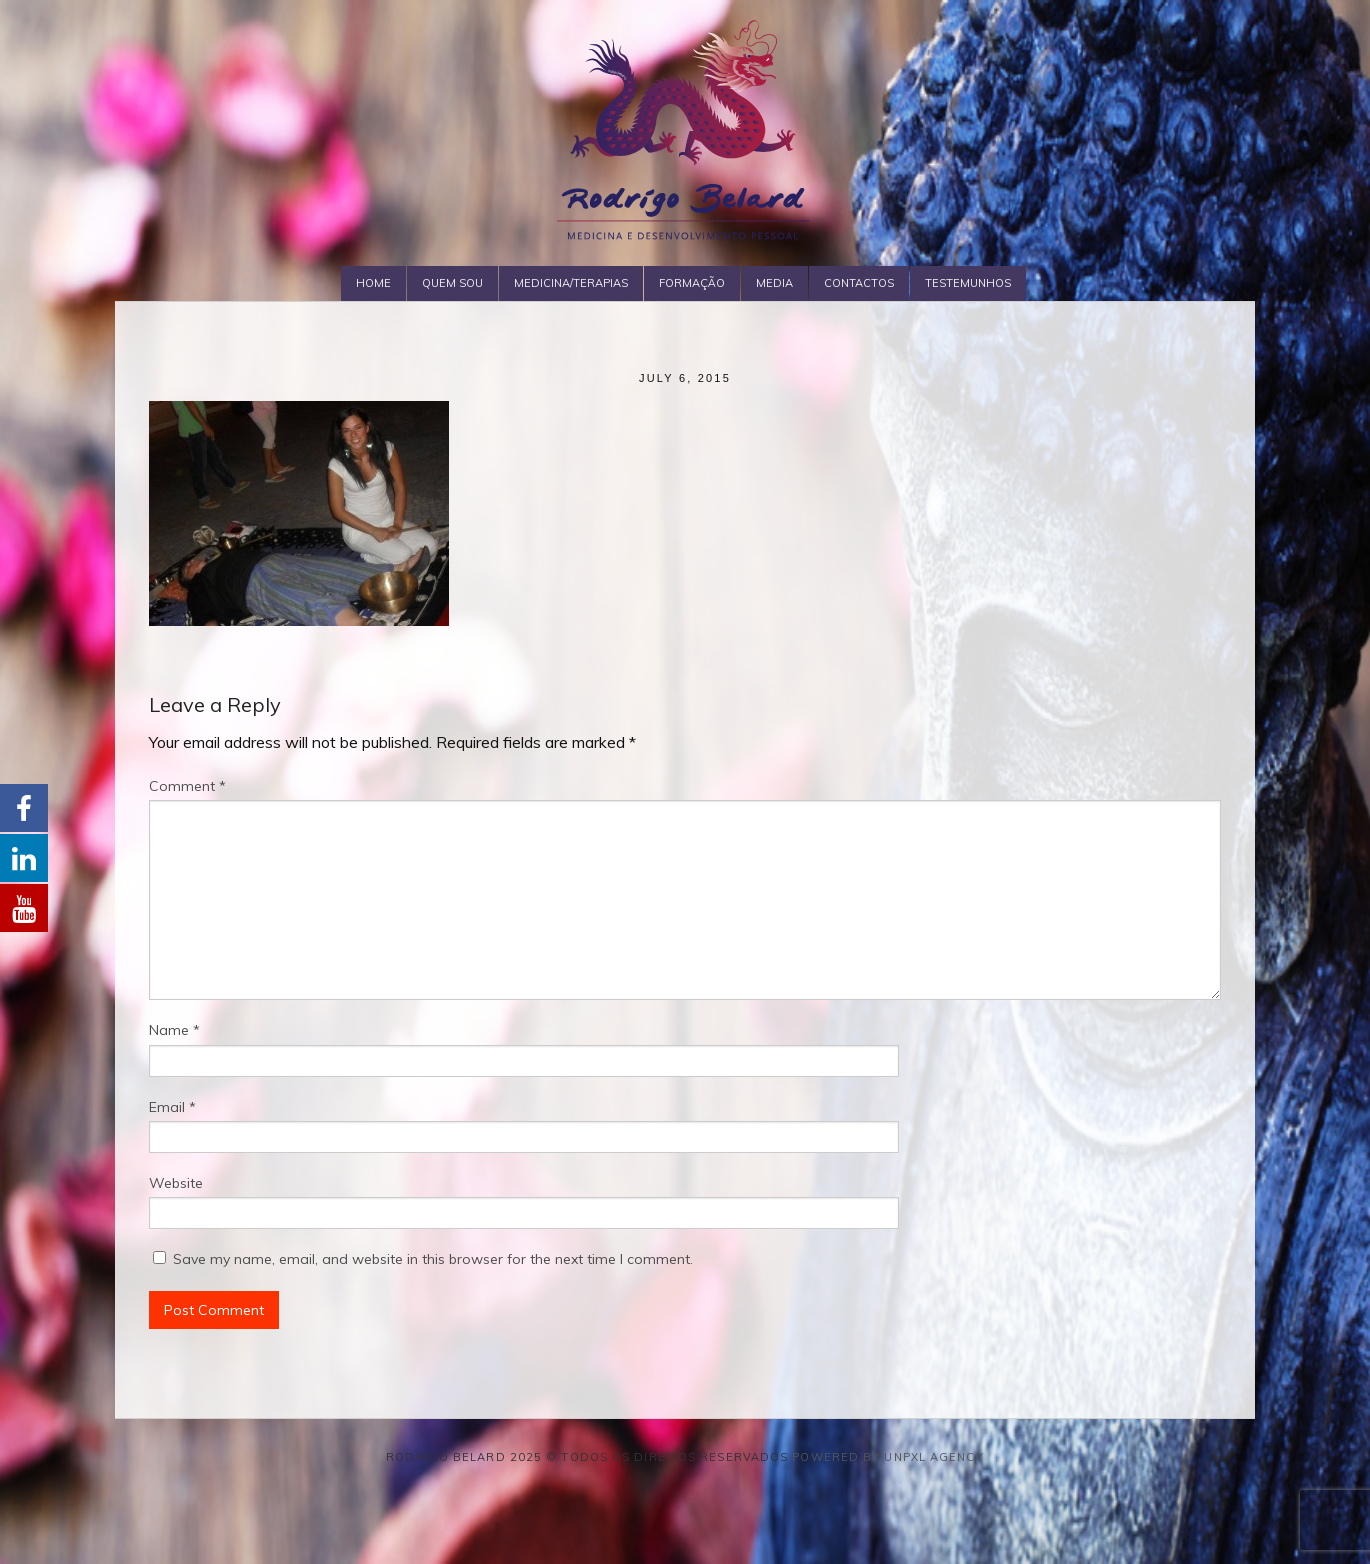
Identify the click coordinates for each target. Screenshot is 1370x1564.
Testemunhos (968, 283)
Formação (692, 283)
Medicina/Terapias (571, 283)
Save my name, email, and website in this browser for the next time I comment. (433, 1259)
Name (174, 1030)
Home (373, 283)
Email (172, 1107)
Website (176, 1183)
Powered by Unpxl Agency (887, 1457)
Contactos (859, 283)
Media (774, 283)
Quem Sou (452, 283)
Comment (187, 786)
